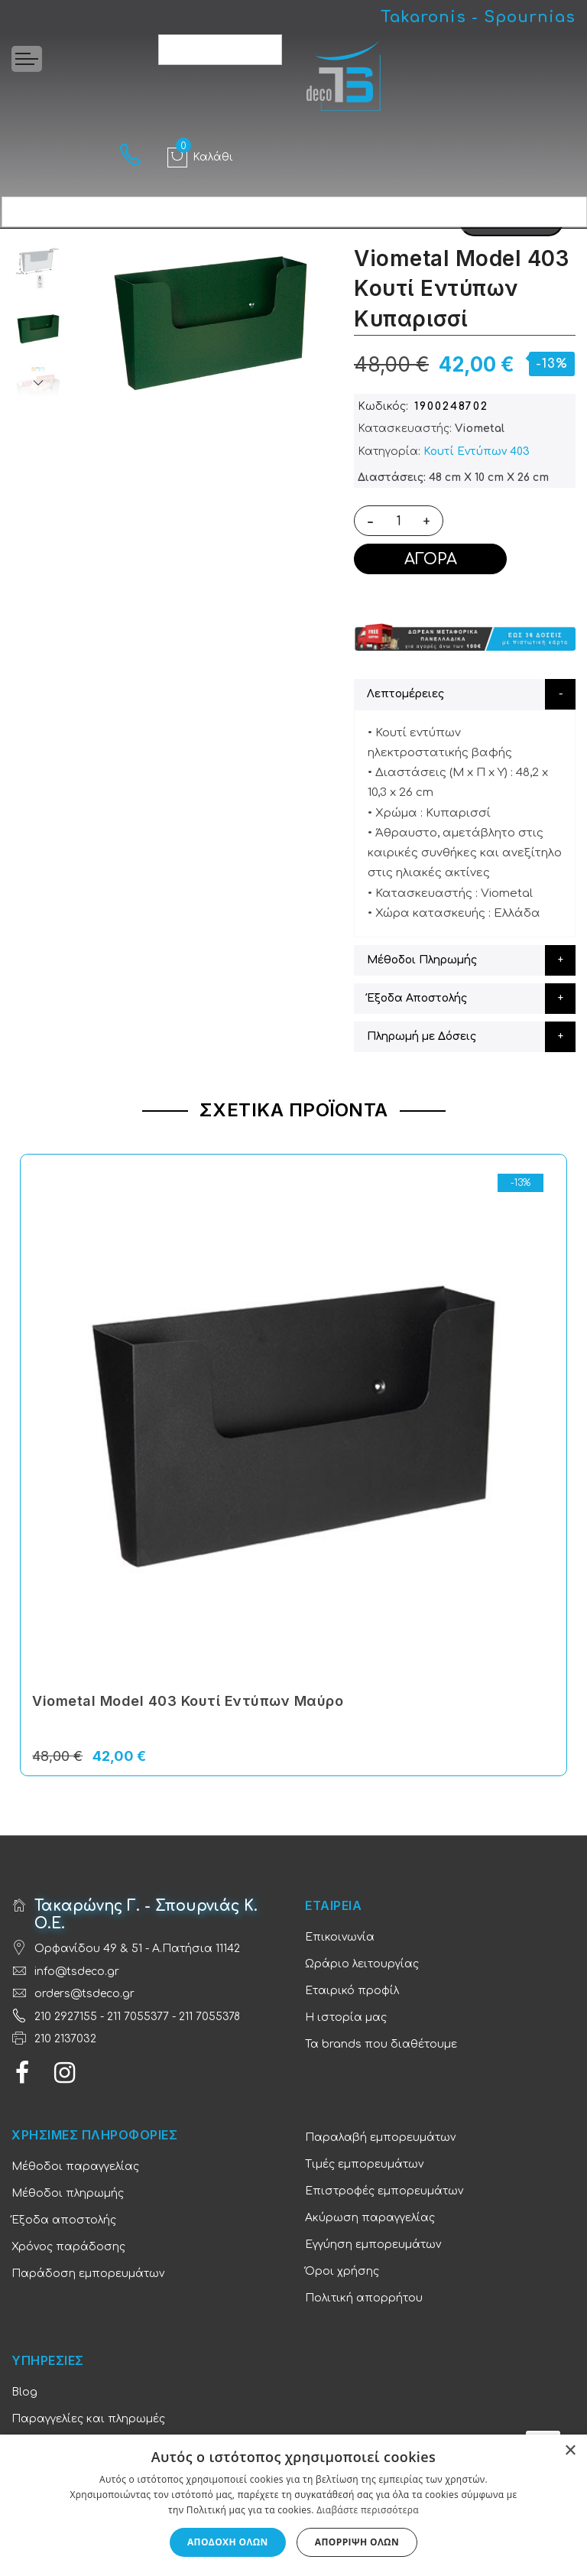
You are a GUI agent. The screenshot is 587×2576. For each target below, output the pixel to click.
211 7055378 (209, 2016)
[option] (38, 328)
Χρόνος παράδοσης (68, 2247)
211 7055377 (138, 2016)
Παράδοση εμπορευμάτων (87, 2273)
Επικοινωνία (340, 1937)
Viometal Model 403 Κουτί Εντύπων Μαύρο (187, 1701)
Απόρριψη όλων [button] (357, 2541)
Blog (24, 2392)
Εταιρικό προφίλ (352, 1990)
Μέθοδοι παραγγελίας (75, 2166)
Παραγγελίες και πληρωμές (88, 2419)
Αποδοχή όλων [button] (227, 2541)
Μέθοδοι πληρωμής (67, 2193)
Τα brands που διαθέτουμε (381, 2044)
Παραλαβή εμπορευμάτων (380, 2137)
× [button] (570, 2451)
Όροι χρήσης (342, 2271)
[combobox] (220, 49)
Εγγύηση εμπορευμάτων (373, 2244)
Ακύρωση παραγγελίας (370, 2218)
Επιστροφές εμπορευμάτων (384, 2191)
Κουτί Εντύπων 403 (476, 451)
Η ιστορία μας (346, 2017)
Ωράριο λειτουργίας (362, 1964)
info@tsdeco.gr (76, 1971)
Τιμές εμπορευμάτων (364, 2164)
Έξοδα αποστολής (63, 2220)
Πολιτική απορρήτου (364, 2298)
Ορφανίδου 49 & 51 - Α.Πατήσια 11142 (137, 1948)
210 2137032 (65, 2039)
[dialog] (293, 2505)
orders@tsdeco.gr (84, 1993)
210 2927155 (65, 2016)
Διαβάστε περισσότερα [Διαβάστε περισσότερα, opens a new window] (367, 2509)
